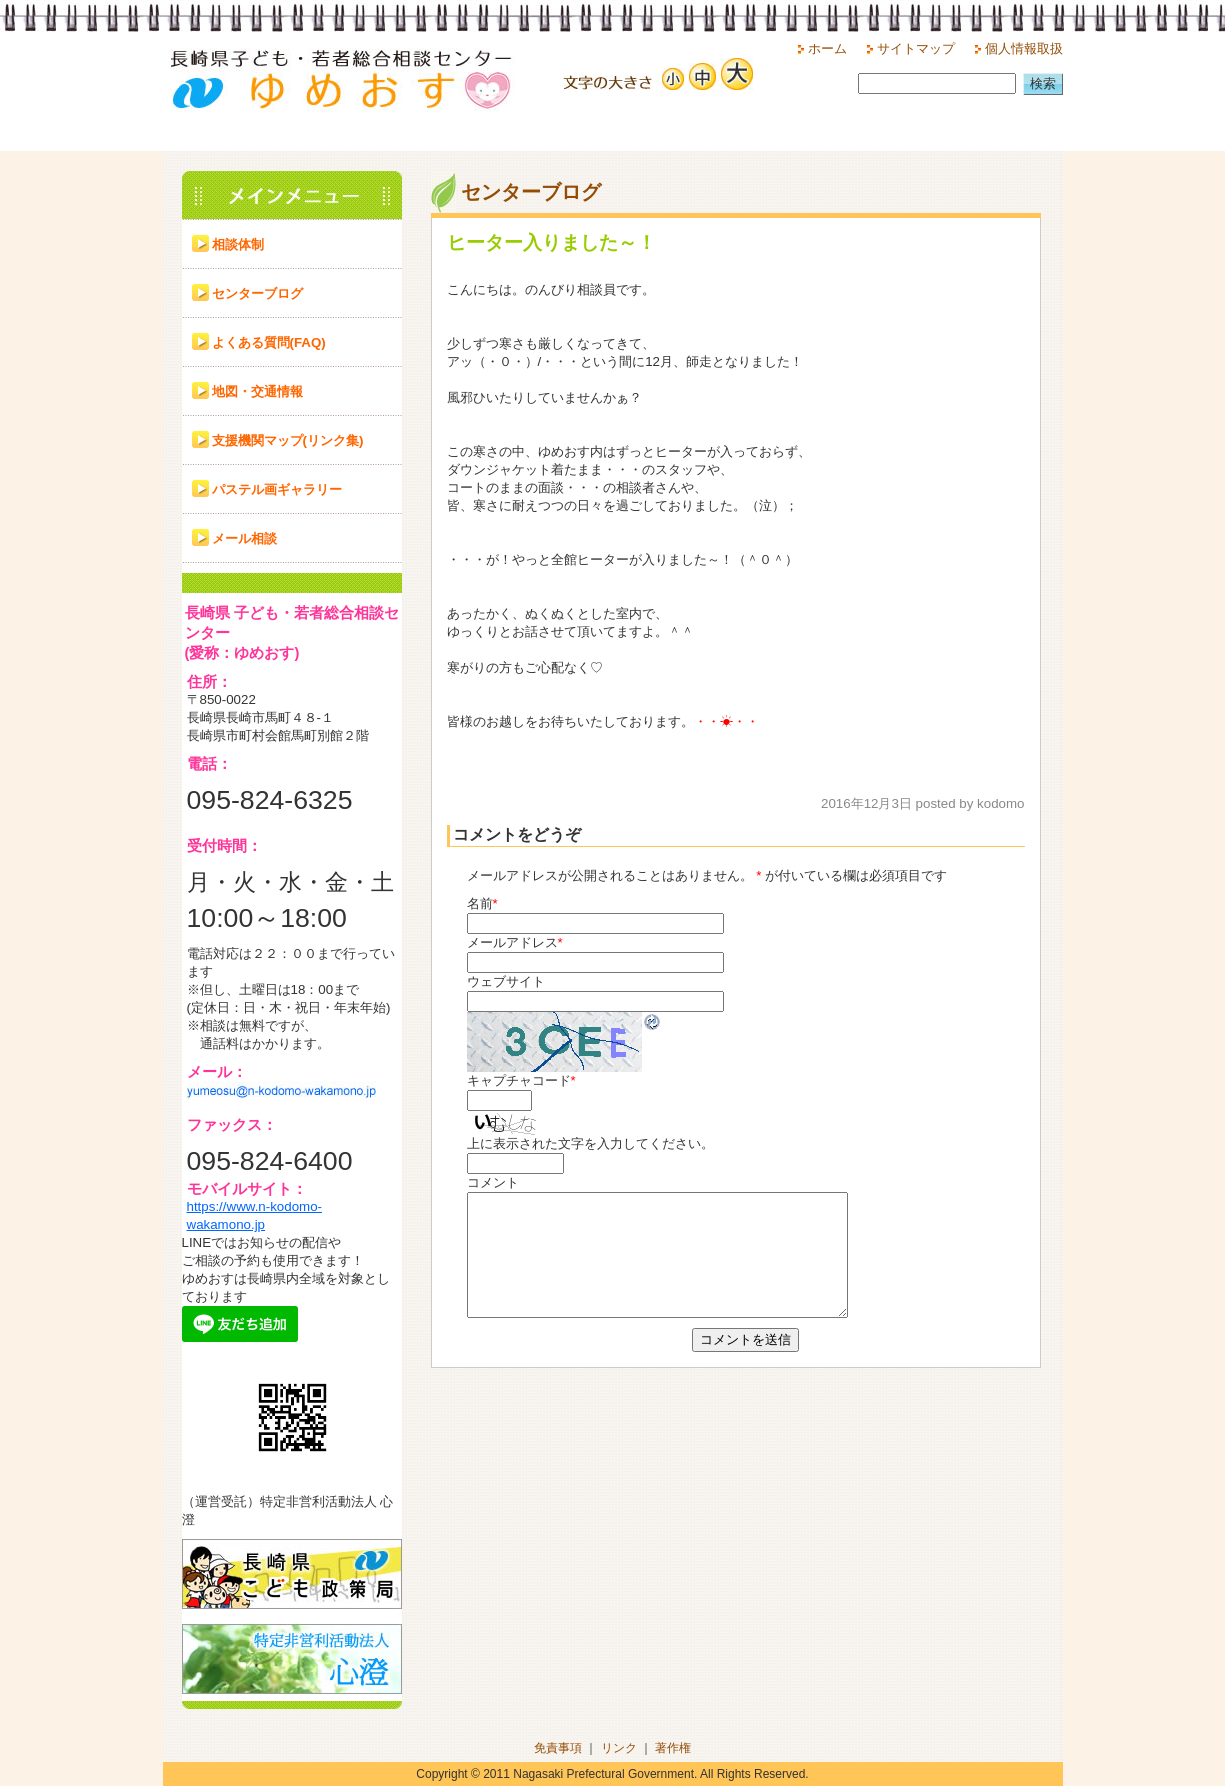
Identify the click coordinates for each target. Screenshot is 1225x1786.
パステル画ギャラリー (277, 489)
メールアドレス (512, 942)
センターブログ (257, 293)
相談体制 (238, 244)
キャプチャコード (519, 1080)
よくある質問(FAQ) (269, 342)
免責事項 (558, 1748)
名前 (480, 903)
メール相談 (244, 538)
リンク (619, 1748)
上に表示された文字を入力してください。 (590, 1143)
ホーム (827, 48)
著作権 (673, 1748)
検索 (1043, 83)
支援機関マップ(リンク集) (288, 440)
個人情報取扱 (1024, 48)
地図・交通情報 (257, 391)
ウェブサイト (506, 981)
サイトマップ (916, 48)
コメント (493, 1182)
